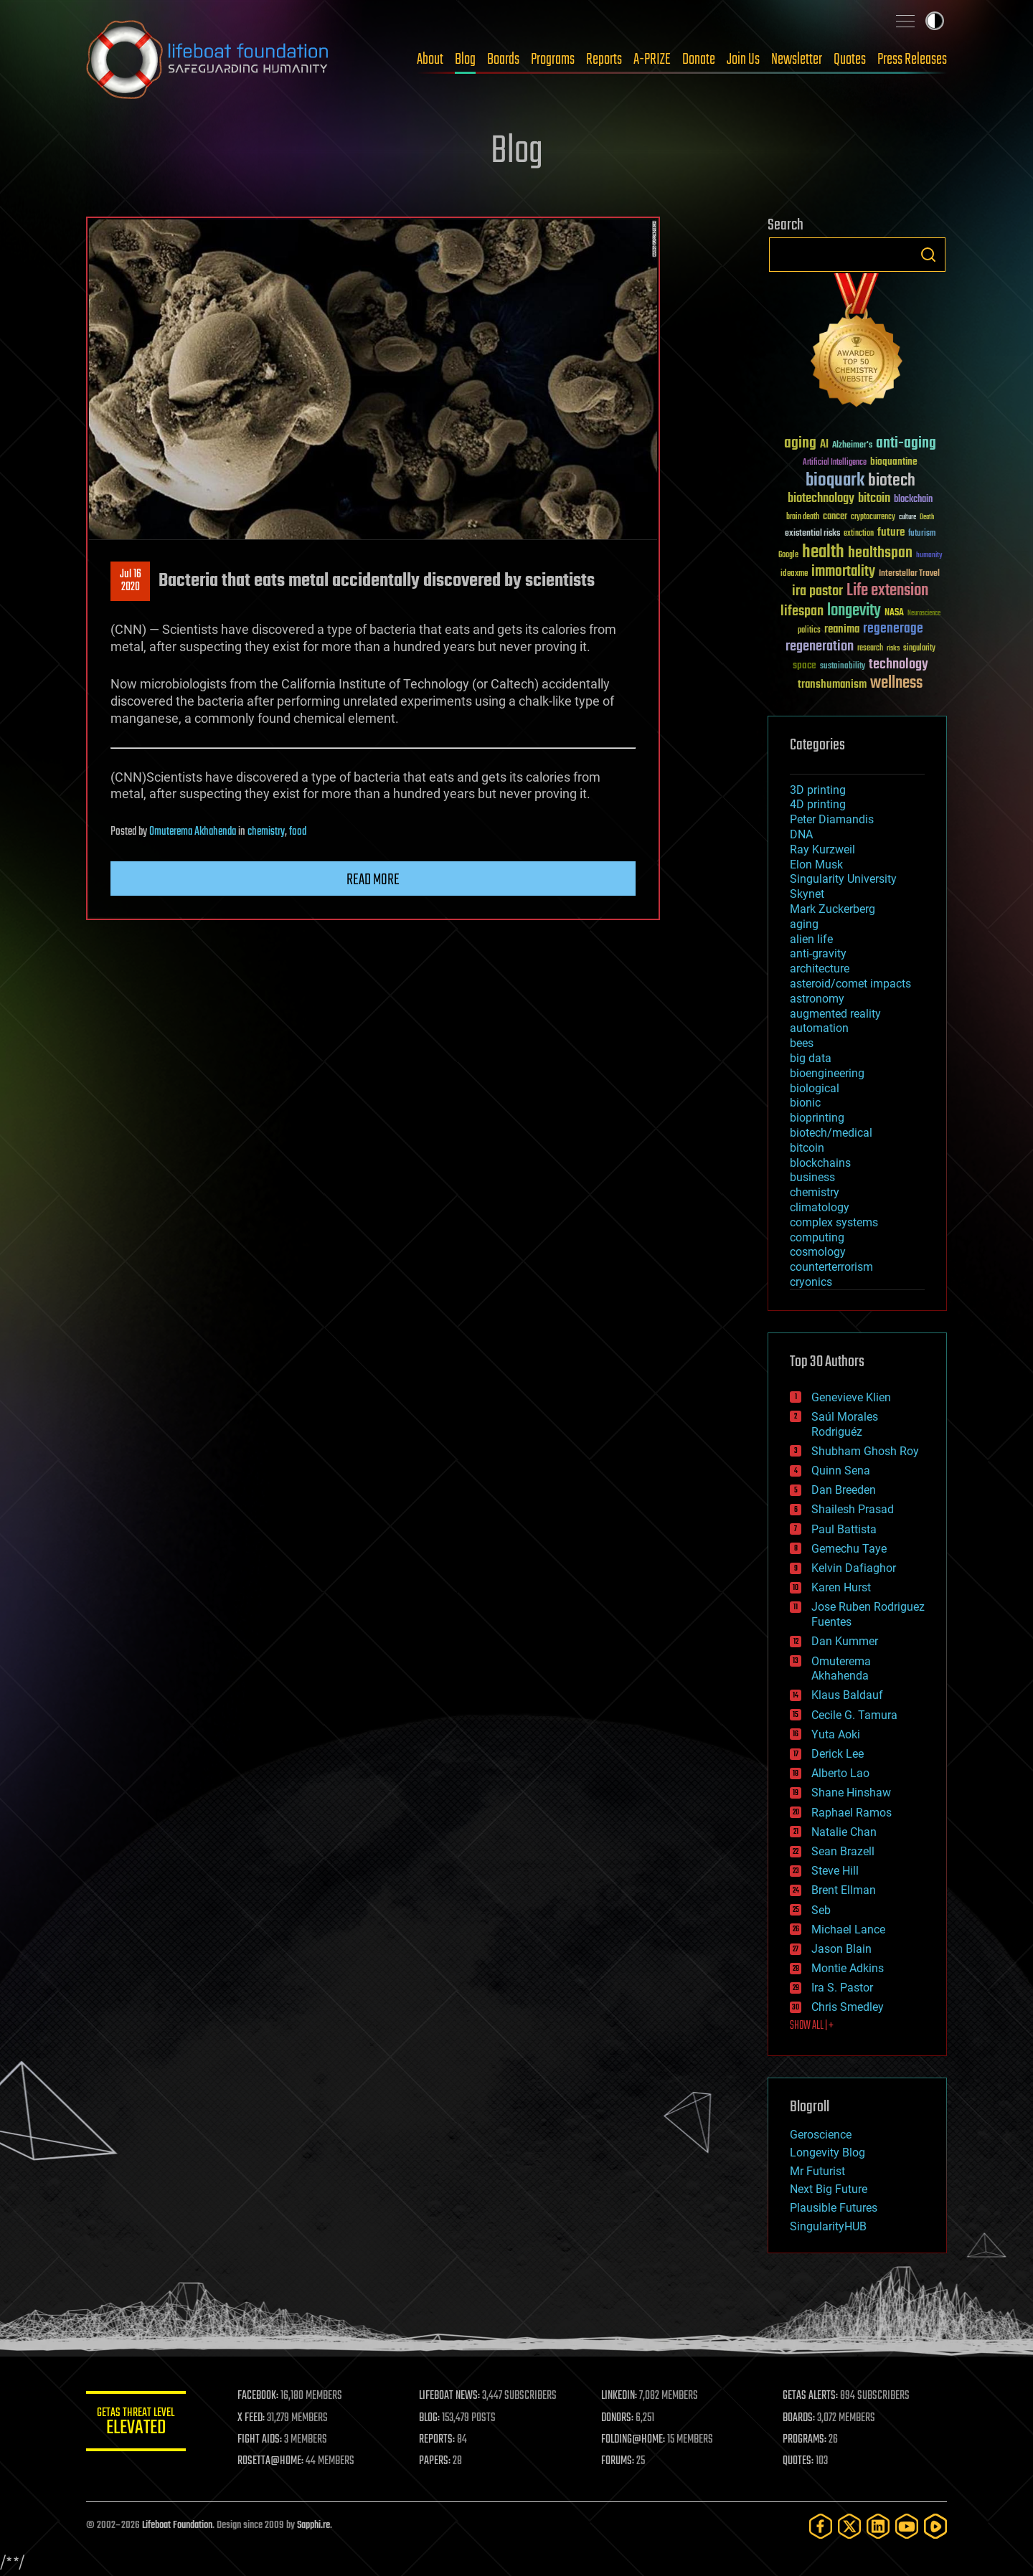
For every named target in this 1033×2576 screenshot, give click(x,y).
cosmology (818, 1252)
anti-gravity (818, 953)
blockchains (820, 1163)
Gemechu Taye (849, 1548)
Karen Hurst (841, 1587)
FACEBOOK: (258, 2396)
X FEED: (251, 2418)
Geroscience (821, 2134)
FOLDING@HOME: (634, 2439)
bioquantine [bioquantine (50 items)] (894, 461)
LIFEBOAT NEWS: (450, 2396)
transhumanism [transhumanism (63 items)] (832, 684)
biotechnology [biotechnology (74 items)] (821, 498)
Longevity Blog (827, 2152)
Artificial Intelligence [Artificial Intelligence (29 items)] (835, 463)
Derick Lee (837, 1754)
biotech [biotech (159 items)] (891, 481)
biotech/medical (831, 1133)
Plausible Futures (833, 2208)
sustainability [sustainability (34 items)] (842, 667)
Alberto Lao (840, 1773)
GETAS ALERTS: (811, 2396)
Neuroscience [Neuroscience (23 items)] (923, 614)
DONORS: (618, 2418)
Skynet (807, 894)
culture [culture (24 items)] (907, 517)
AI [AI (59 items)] (824, 445)
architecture (819, 968)
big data (810, 1058)
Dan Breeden (843, 1490)
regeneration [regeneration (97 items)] (820, 646)
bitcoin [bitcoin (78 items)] (874, 498)
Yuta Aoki (835, 1734)
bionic (805, 1102)
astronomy (817, 998)
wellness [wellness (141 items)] (896, 683)
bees (801, 1043)
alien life (811, 939)
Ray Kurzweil (822, 849)
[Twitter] (849, 2526)
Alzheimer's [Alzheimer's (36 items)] (852, 445)
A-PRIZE (652, 59)
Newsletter (796, 59)
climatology (819, 1207)
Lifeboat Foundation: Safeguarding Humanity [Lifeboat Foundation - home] (208, 59)
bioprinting (817, 1117)
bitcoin (807, 1148)
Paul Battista (844, 1529)
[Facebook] (820, 2526)
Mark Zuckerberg (832, 909)
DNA (801, 834)
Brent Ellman (843, 1890)
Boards (503, 59)
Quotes (850, 59)
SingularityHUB (828, 2226)
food (297, 832)
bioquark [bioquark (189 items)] (835, 480)
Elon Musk (816, 864)
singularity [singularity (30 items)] (919, 648)
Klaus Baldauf (847, 1695)
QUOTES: (798, 2461)
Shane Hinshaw (851, 1792)
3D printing (818, 790)
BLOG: (430, 2418)
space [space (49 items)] (804, 665)
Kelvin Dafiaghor (853, 1568)
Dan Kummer (844, 1641)
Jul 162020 (130, 581)
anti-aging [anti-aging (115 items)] (906, 444)
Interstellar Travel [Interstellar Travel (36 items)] (909, 574)
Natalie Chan (844, 1832)
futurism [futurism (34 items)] (921, 534)
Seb (821, 1910)
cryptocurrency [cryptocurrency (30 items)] (873, 517)
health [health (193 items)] (823, 552)
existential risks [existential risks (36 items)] (812, 534)
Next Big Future (828, 2189)
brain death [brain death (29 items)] (802, 517)
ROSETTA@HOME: (271, 2461)
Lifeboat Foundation (177, 2525)
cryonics (811, 1282)
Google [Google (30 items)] (788, 555)
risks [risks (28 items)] (893, 648)
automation (819, 1028)
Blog (465, 59)
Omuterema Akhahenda (192, 832)
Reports (604, 59)
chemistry (266, 832)
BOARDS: (799, 2418)
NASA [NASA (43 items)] (894, 613)
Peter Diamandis (832, 819)
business (812, 1177)
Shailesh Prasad (852, 1509)
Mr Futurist (817, 2171)
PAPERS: (435, 2461)
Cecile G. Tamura (854, 1715)
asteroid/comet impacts (850, 983)
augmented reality (835, 1014)
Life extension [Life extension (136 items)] (887, 591)
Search (928, 254)
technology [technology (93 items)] (898, 665)
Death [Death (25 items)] (927, 517)
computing (817, 1237)
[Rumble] (935, 2526)
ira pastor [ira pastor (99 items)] (817, 591)
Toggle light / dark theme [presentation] (934, 20)
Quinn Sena (840, 1470)
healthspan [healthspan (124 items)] (880, 553)
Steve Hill (835, 1870)
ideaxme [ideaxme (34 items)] (794, 574)
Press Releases (912, 59)
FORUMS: (618, 2461)
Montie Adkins (847, 1968)
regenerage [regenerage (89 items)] (893, 629)
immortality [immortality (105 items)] (843, 571)
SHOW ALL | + (812, 2026)
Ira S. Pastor (842, 1987)
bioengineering (827, 1073)
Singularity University (843, 879)
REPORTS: (438, 2439)
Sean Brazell (842, 1851)
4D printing (818, 804)
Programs (553, 59)
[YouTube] (906, 2526)
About (430, 59)
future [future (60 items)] (891, 532)
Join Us (743, 59)
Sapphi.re (313, 2525)
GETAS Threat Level (136, 2423)
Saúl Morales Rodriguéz (844, 1424)
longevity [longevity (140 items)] (854, 611)
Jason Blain (841, 1949)
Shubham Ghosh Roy (865, 1451)
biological (814, 1088)
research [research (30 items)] (870, 648)
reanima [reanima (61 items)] (841, 629)
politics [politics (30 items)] (809, 630)
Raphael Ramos (851, 1812)
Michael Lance (848, 1929)
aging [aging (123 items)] (800, 444)
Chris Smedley (847, 2007)
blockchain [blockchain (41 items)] (913, 500)
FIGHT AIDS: (260, 2439)
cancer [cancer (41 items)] (835, 517)
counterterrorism (831, 1267)
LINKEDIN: (620, 2396)
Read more (373, 880)
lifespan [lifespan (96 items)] (802, 611)
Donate (698, 59)
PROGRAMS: (805, 2439)
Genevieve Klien (851, 1397)
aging (804, 924)
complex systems (834, 1222)
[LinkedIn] (878, 2526)
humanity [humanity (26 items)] (929, 555)
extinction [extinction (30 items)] (859, 534)
